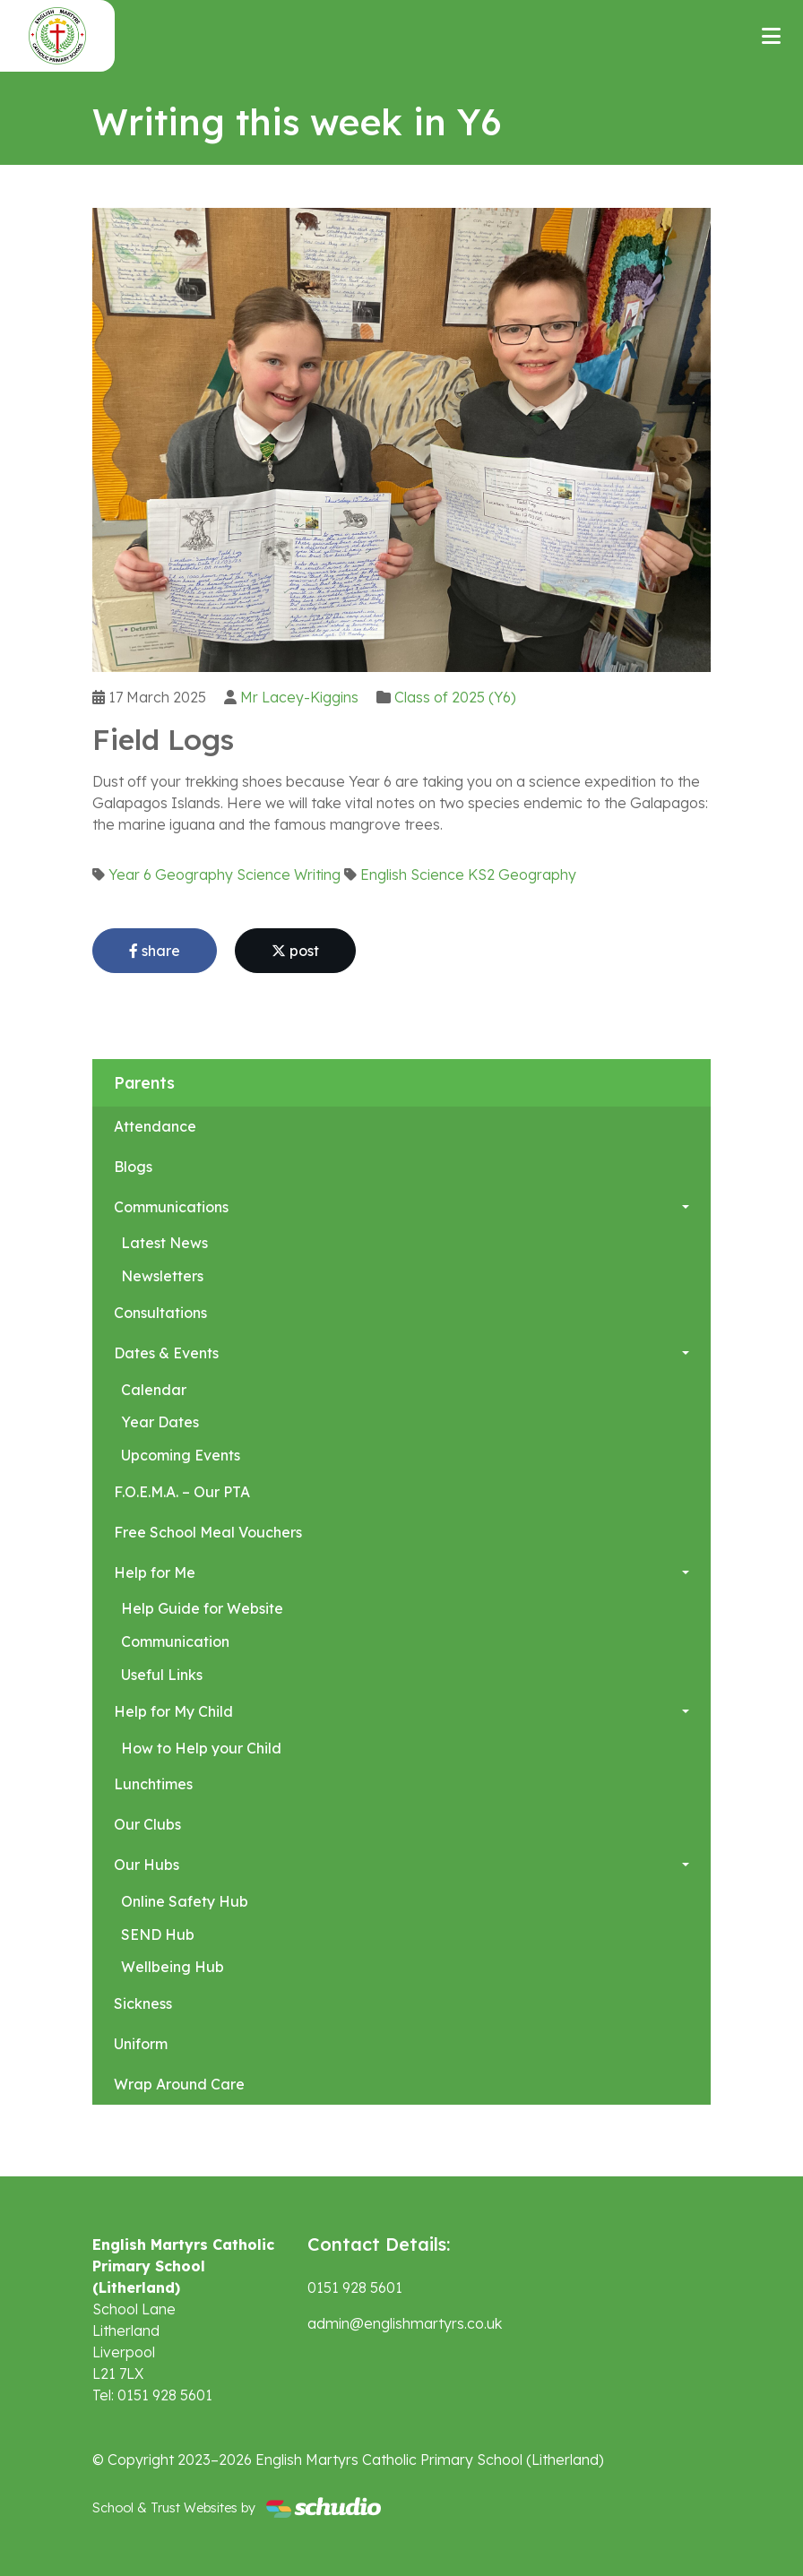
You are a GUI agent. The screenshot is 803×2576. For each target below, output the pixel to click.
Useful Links (162, 1675)
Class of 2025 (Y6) (455, 697)
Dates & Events (166, 1353)
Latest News (164, 1243)
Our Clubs (147, 1824)
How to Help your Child (201, 1748)
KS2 (481, 874)
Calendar (153, 1390)
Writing (317, 874)
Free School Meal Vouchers (208, 1532)
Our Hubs (146, 1865)
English (383, 874)
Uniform (141, 2044)
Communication (175, 1641)
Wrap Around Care (179, 2084)
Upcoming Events (180, 1455)
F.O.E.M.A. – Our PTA (182, 1492)
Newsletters (162, 1276)
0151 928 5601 (354, 2287)
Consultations (160, 1313)
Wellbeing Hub (172, 1967)
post (295, 951)
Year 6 (129, 874)
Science (263, 874)
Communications (171, 1207)
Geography (194, 874)
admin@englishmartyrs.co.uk (404, 2323)
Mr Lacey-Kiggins (299, 697)
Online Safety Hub (184, 1901)
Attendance (155, 1126)
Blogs (133, 1167)
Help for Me (154, 1572)
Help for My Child (173, 1711)
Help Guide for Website (202, 1608)
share (154, 951)
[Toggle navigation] (771, 36)
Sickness (143, 2003)
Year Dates (160, 1422)
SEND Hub (157, 1934)
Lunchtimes (153, 1784)
